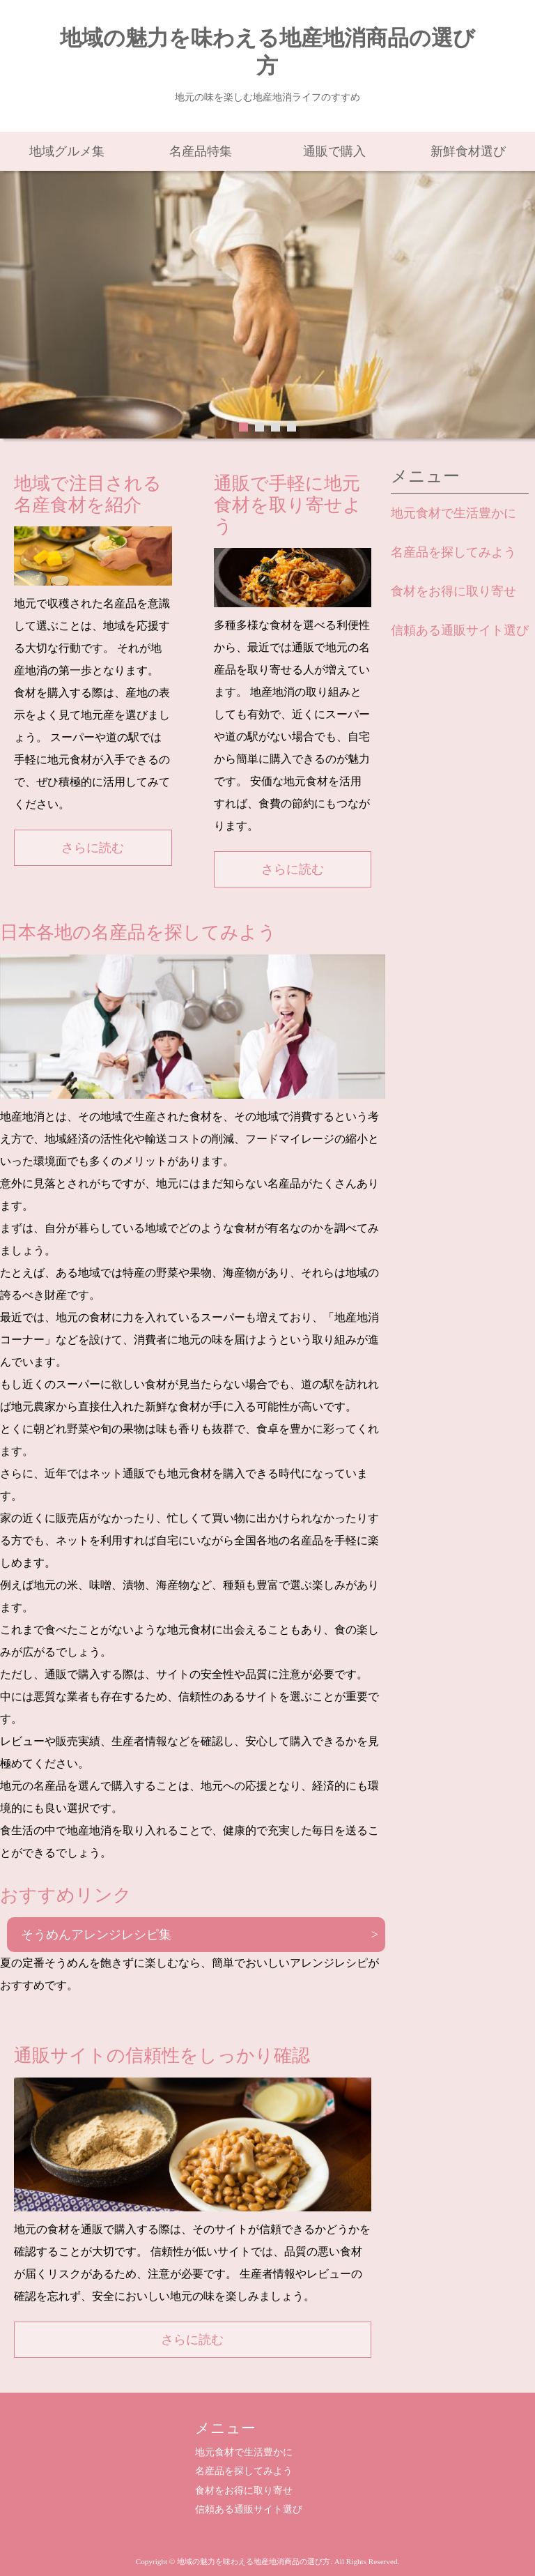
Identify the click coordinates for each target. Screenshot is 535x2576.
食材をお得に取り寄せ (453, 591)
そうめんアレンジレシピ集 (96, 1935)
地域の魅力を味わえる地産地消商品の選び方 (267, 52)
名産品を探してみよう (453, 552)
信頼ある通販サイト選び (460, 630)
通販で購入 (334, 151)
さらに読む (92, 848)
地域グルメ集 (66, 151)
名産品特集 (200, 151)
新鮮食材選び (468, 151)
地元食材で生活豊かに (453, 513)
